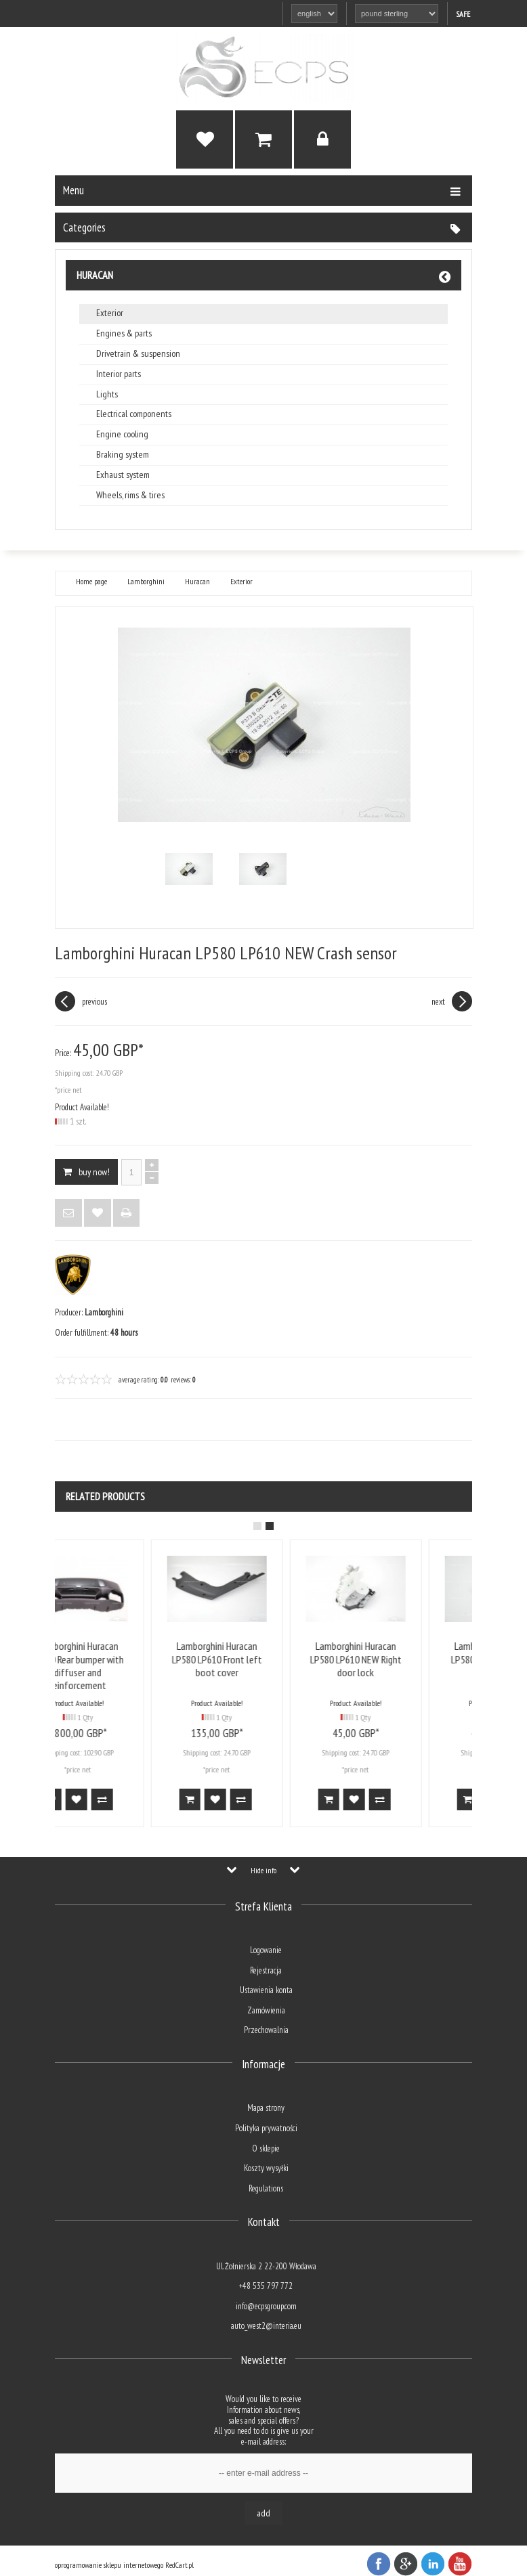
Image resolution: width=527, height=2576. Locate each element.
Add (263, 2513)
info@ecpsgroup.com (266, 2306)
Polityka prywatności (266, 2128)
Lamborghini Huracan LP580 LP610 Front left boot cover (263, 1658)
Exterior (109, 313)
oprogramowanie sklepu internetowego (109, 2565)
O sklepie (266, 2148)
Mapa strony (265, 2108)
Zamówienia (266, 2010)
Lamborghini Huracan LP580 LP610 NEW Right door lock (402, 1658)
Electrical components (133, 414)
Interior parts (118, 374)
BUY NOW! (86, 1172)
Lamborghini (146, 581)
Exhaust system (123, 475)
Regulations (266, 2188)
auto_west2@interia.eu (266, 2326)
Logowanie (266, 1950)
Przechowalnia (266, 2030)
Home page (91, 581)
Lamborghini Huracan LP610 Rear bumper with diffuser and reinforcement (124, 1665)
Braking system (122, 454)
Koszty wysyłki (266, 2168)
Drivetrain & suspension (138, 353)
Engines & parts (124, 333)
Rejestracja (266, 1970)
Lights (107, 394)
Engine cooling (122, 434)
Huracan (95, 275)
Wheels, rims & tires (130, 495)
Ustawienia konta (266, 1990)
